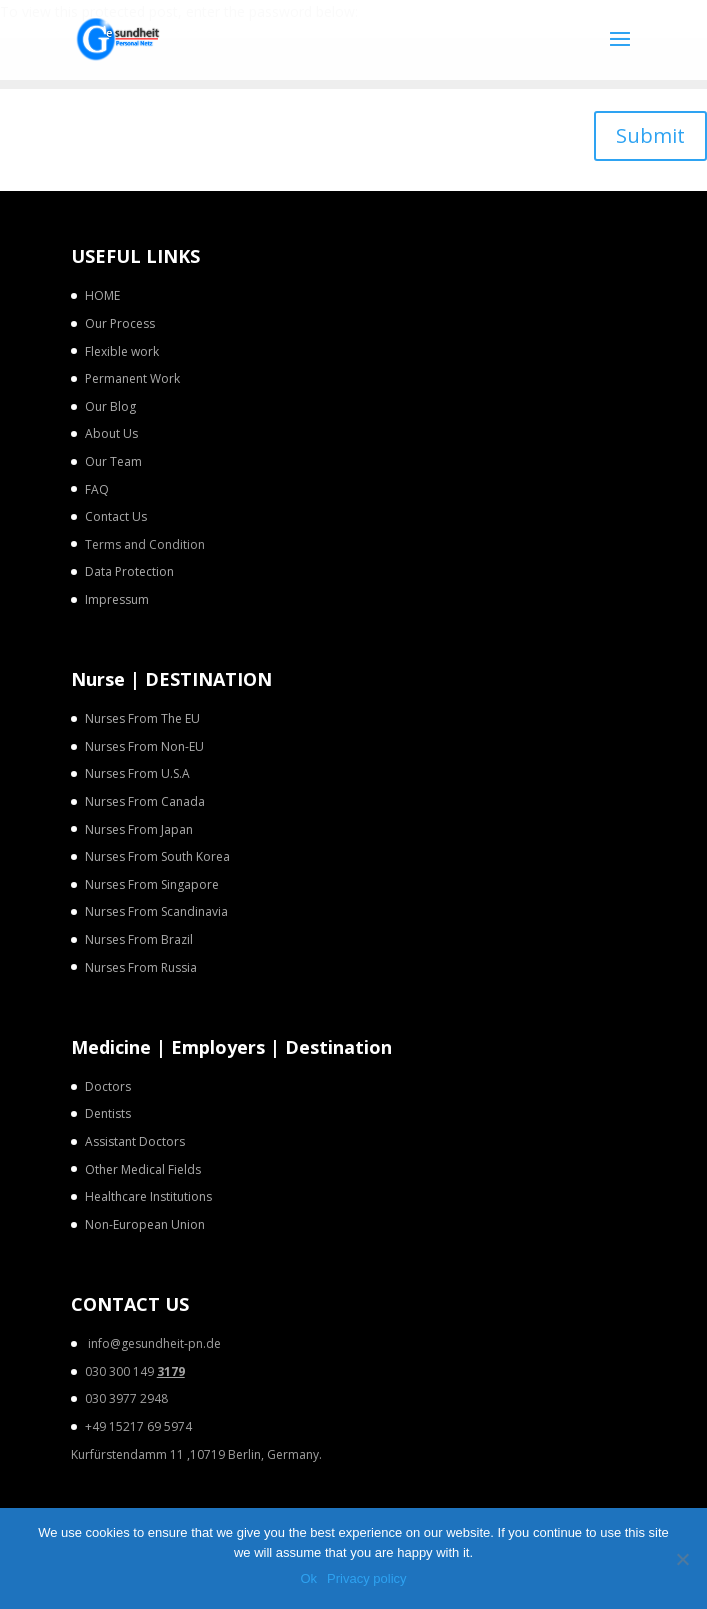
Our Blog (110, 406)
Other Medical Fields (143, 1169)
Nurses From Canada (145, 801)
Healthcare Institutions (148, 1196)
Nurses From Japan (139, 829)
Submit (650, 135)
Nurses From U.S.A (137, 773)
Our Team (113, 461)
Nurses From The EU (142, 718)
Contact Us (116, 516)
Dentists (108, 1113)
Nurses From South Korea (157, 856)
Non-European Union (145, 1224)
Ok (308, 1578)
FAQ (97, 489)
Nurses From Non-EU (144, 746)
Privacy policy (366, 1578)
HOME (102, 295)
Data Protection (129, 571)
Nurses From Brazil (139, 939)
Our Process (120, 323)
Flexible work (122, 351)
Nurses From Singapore (152, 884)
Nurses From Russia (141, 967)
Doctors (108, 1086)
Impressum (117, 599)
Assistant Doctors (135, 1141)
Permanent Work (132, 378)
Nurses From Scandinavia (156, 911)
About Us (111, 433)
